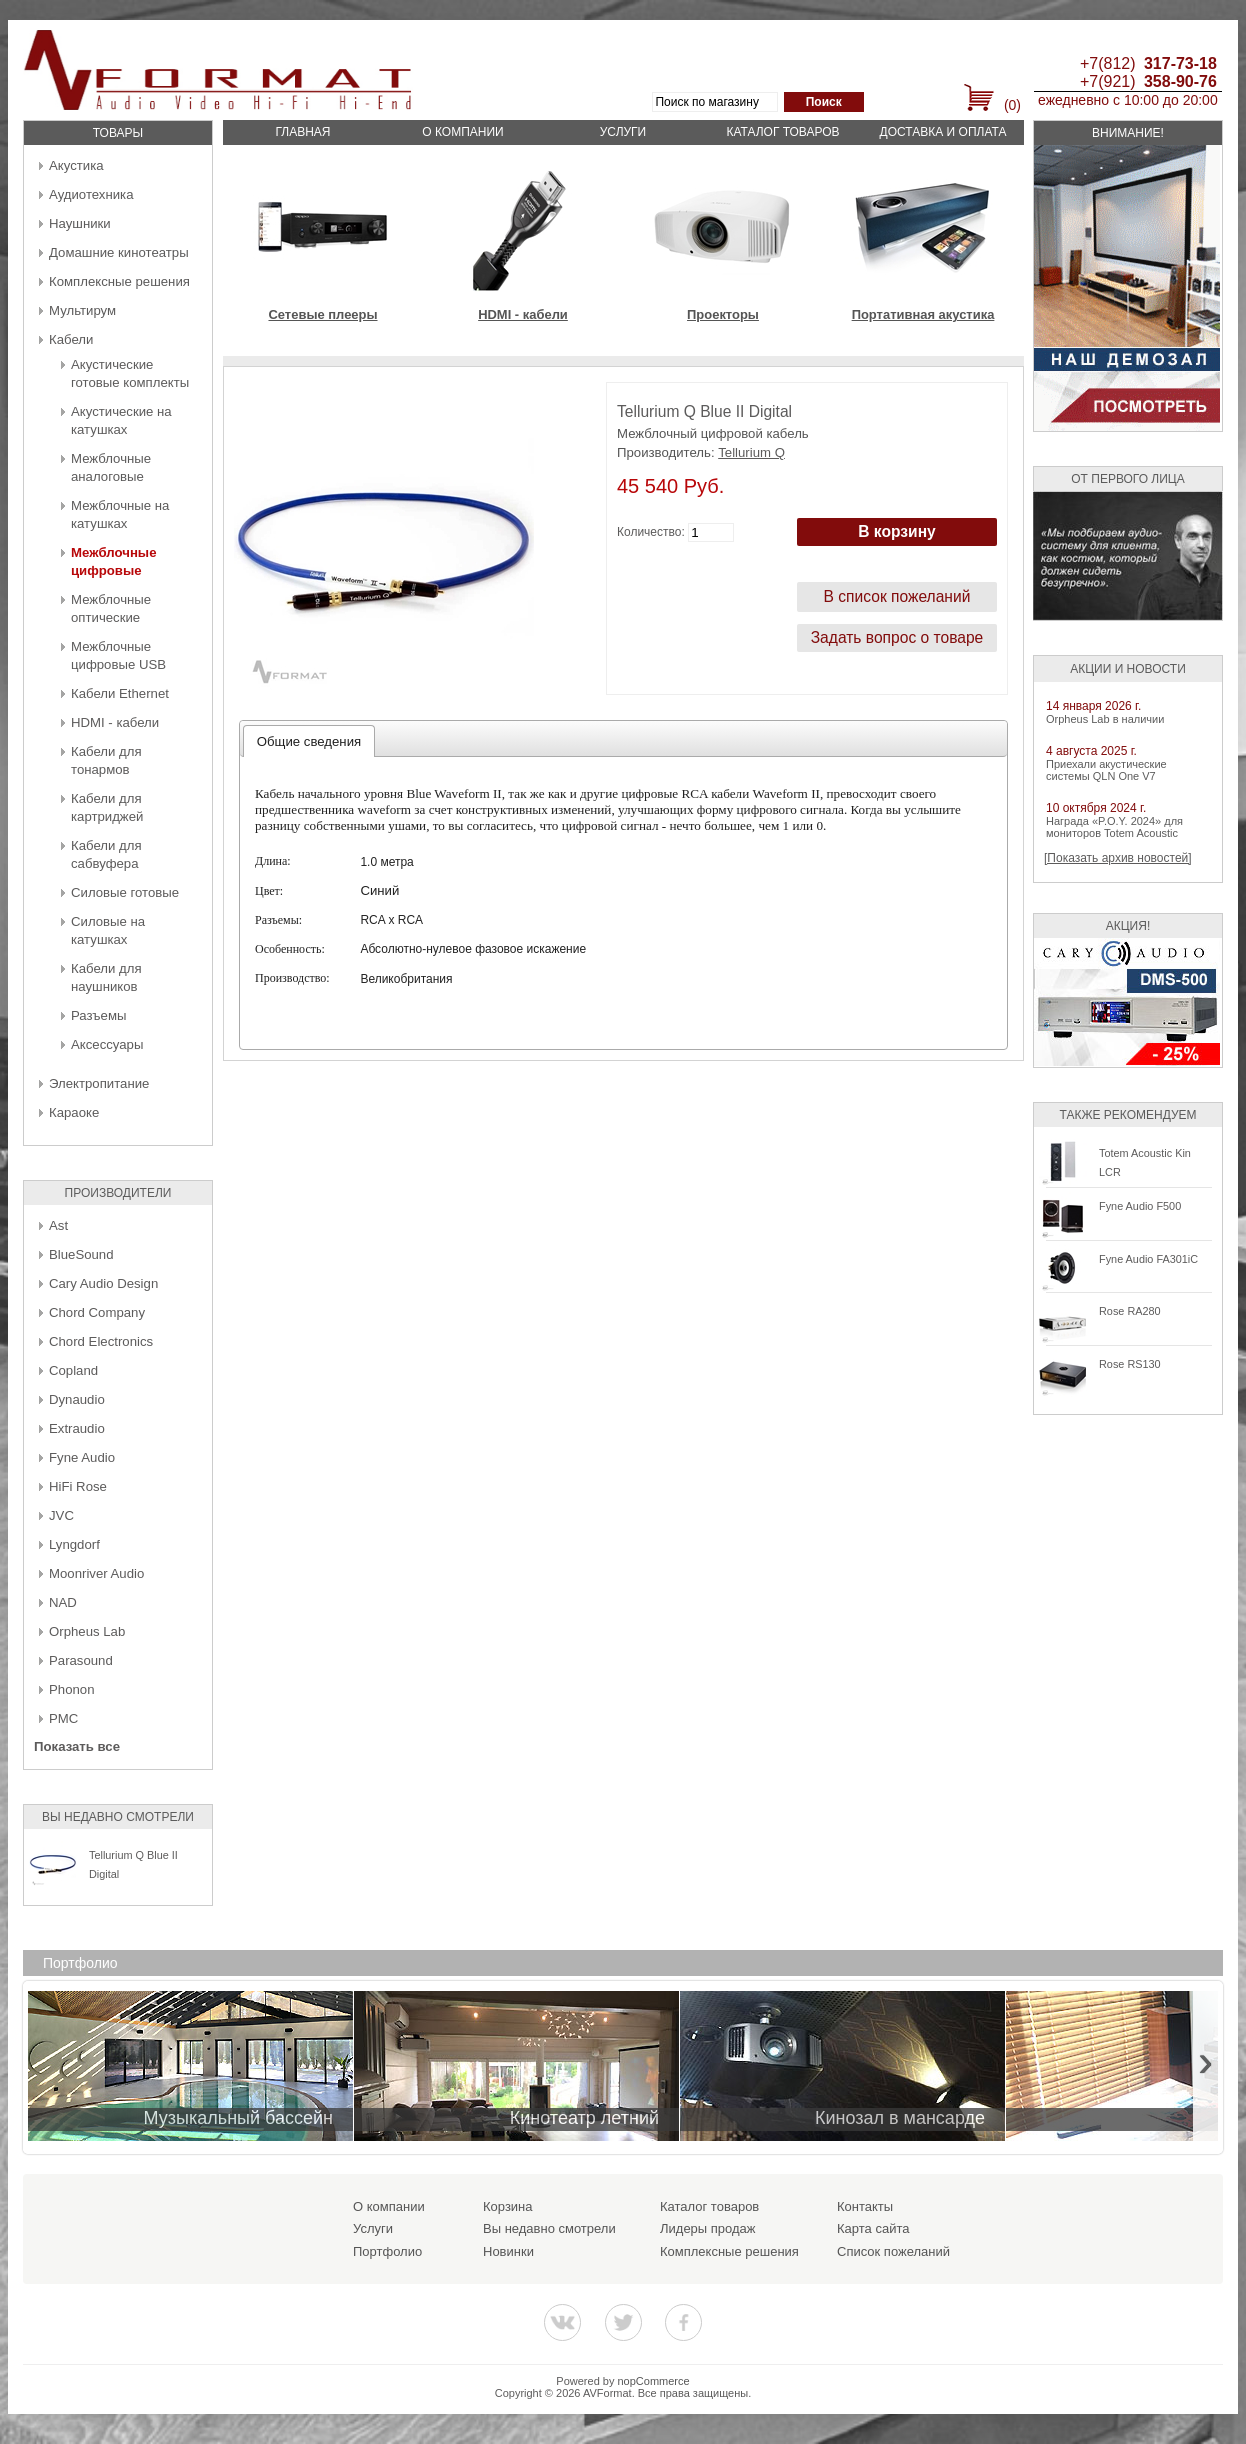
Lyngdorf (74, 1544)
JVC (61, 1515)
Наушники (80, 223)
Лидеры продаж (708, 2228)
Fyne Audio (82, 1457)
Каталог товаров (782, 132)
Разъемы (98, 1015)
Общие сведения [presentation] (309, 741)
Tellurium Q (751, 452)
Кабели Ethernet (120, 693)
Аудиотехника (91, 194)
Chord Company (97, 1312)
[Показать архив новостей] (1118, 858)
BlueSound (81, 1254)
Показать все (77, 1746)
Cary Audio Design (103, 1283)
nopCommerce (654, 2381)
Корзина (508, 2206)
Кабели (71, 339)
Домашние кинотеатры (119, 252)
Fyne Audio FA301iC (1148, 1259)
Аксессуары (107, 1044)
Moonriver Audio (96, 1573)
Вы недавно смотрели (549, 2228)
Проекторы (723, 314)
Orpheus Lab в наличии (1105, 719)
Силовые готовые (125, 892)
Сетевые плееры (322, 314)
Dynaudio (77, 1399)
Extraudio (77, 1428)
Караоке (74, 1112)
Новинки (508, 2251)
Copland (73, 1370)
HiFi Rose (78, 1486)
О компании (462, 132)
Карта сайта (873, 2228)
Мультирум (82, 310)
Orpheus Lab (87, 1631)
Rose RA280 (1130, 1311)
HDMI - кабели (115, 722)
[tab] (309, 741)
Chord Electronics (101, 1341)
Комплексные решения (119, 281)
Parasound (81, 1660)
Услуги (623, 132)
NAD (63, 1602)
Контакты (865, 2206)
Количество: (651, 532)
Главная (302, 132)
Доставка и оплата (943, 132)
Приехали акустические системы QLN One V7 (1106, 770)
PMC (63, 1718)
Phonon (71, 1689)
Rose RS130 (1130, 1364)
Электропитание (99, 1083)
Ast (58, 1225)
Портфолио (387, 2251)
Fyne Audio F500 (1140, 1206)
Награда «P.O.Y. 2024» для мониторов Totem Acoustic (1114, 827)
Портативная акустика (923, 314)
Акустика (76, 165)
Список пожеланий (893, 2251)
